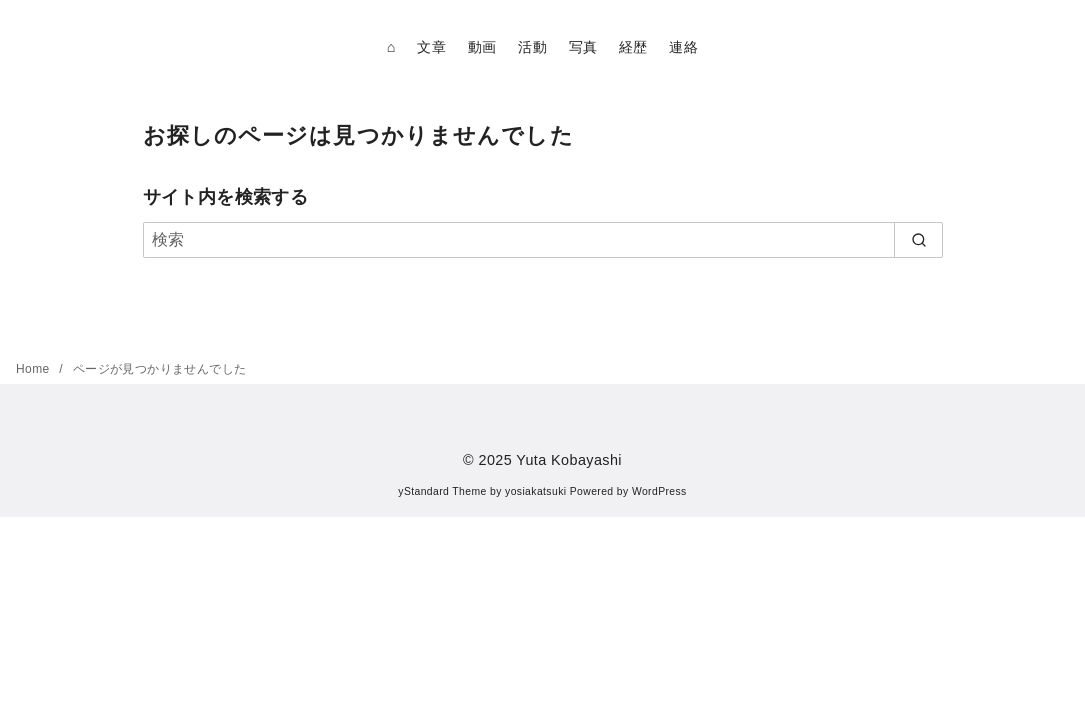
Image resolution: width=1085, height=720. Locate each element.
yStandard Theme (442, 491)
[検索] (543, 240)
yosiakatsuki (535, 491)
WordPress (659, 491)
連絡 (683, 47)
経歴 (633, 47)
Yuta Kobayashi (569, 460)
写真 (583, 47)
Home (34, 369)
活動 (532, 47)
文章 (431, 47)
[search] (918, 240)
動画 (482, 47)
